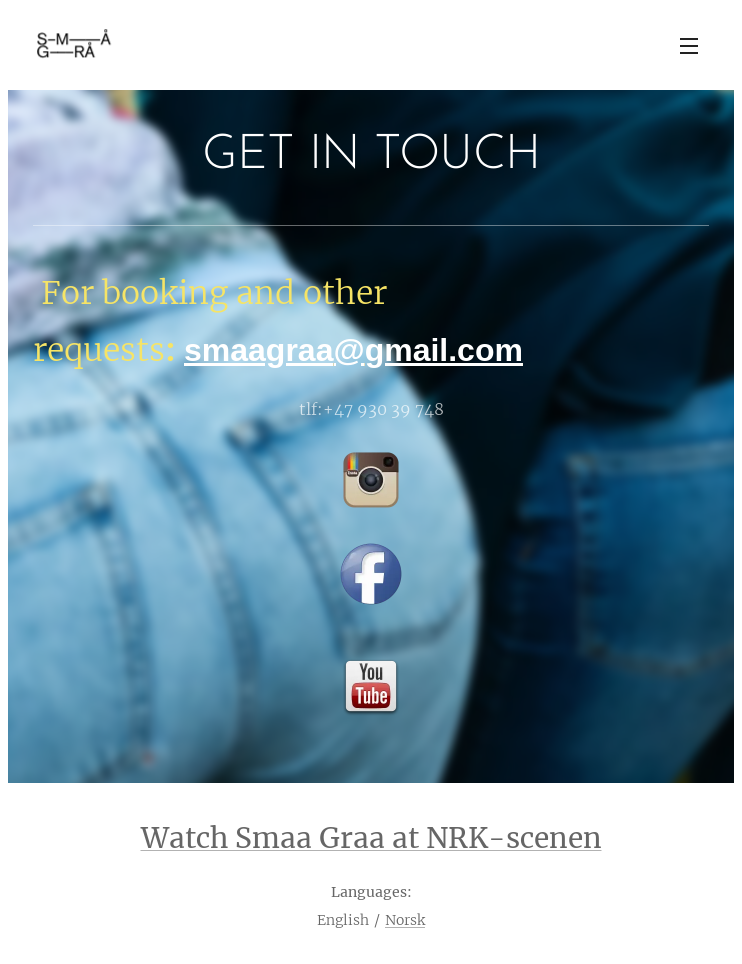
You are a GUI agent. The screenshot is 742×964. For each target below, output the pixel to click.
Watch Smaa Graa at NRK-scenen (371, 838)
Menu (689, 46)
